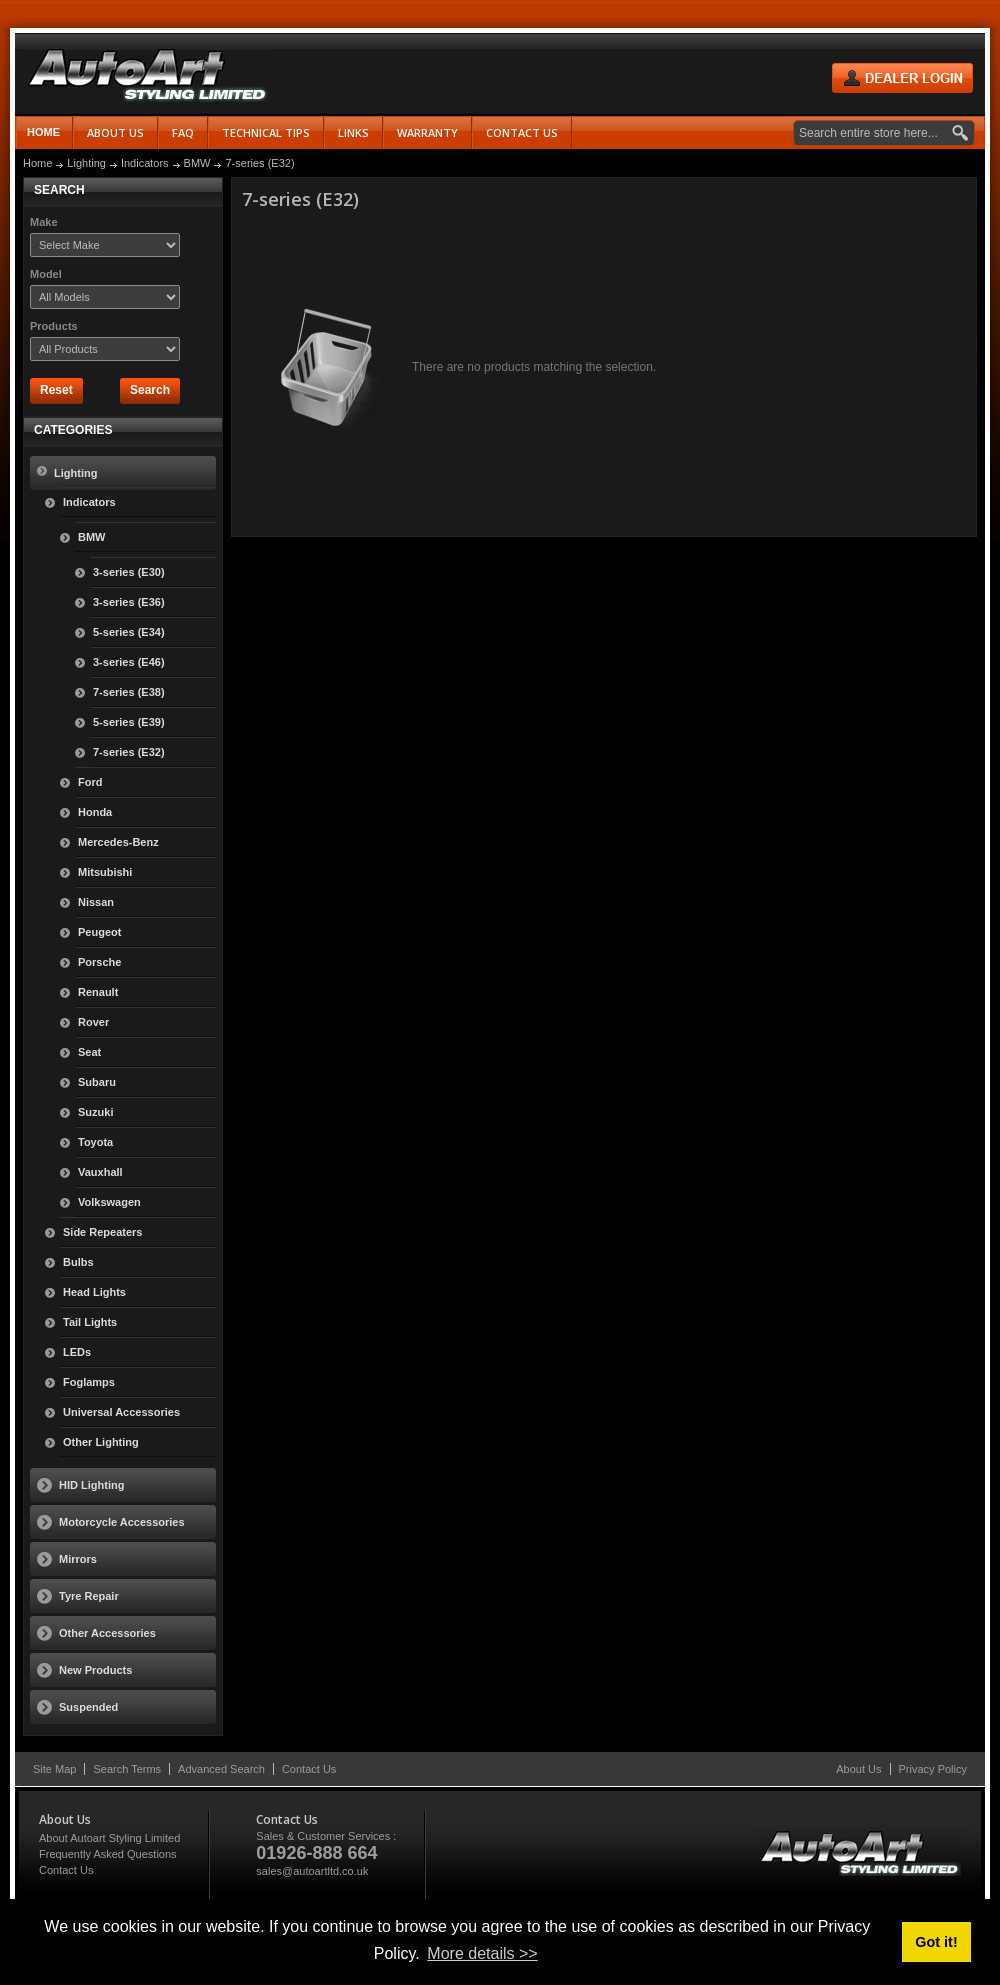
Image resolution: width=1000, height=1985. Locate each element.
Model (46, 274)
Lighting (86, 163)
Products (54, 326)
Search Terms (127, 1769)
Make (44, 222)
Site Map (54, 1769)
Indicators (145, 163)
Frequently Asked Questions (108, 1854)
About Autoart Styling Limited (109, 1838)
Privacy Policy (933, 1769)
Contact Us (309, 1769)
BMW (197, 163)
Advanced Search (221, 1769)
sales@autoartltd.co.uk (312, 1871)
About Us (858, 1769)
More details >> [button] (482, 1953)
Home (43, 132)
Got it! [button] (936, 1942)
